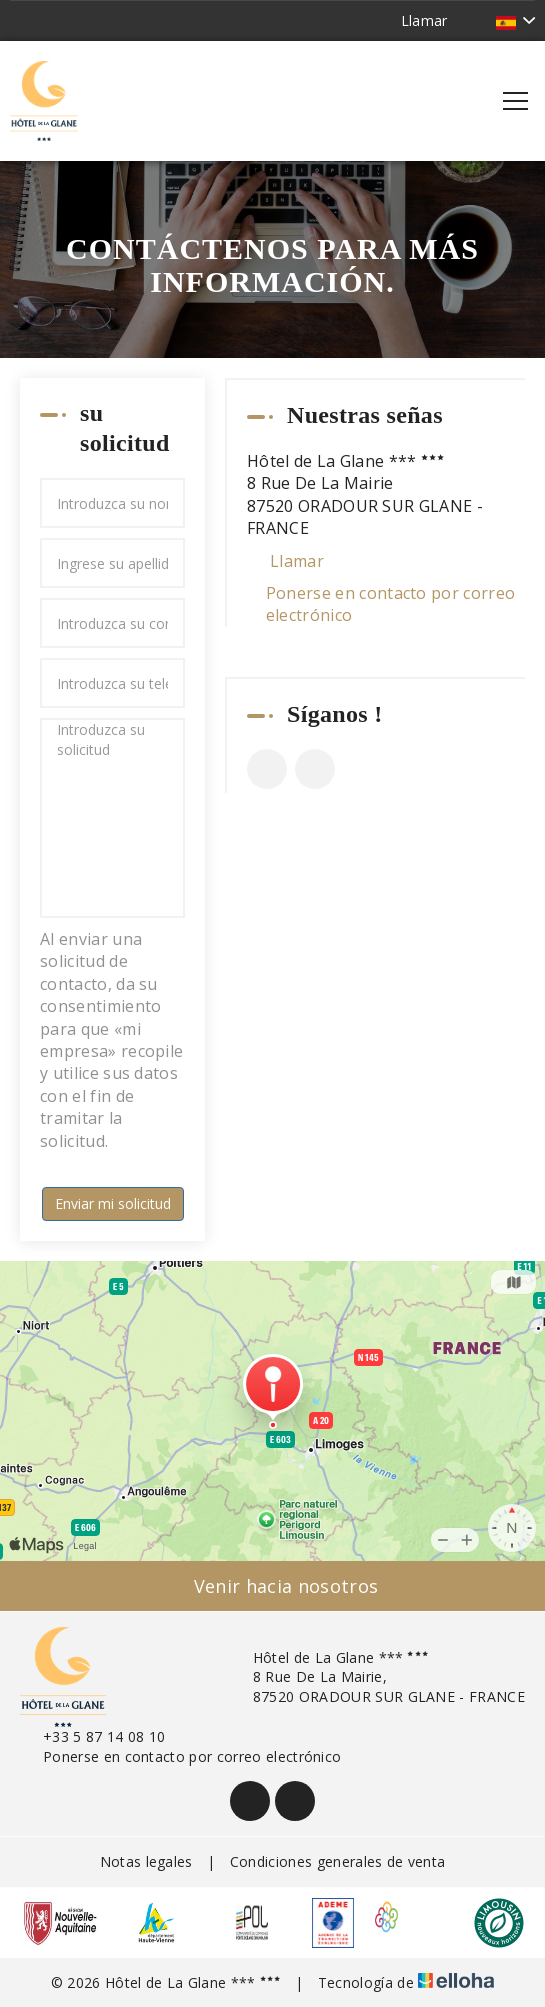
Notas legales (146, 1861)
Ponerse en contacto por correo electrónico (391, 604)
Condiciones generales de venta (338, 1861)
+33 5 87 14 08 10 (92, 1736)
